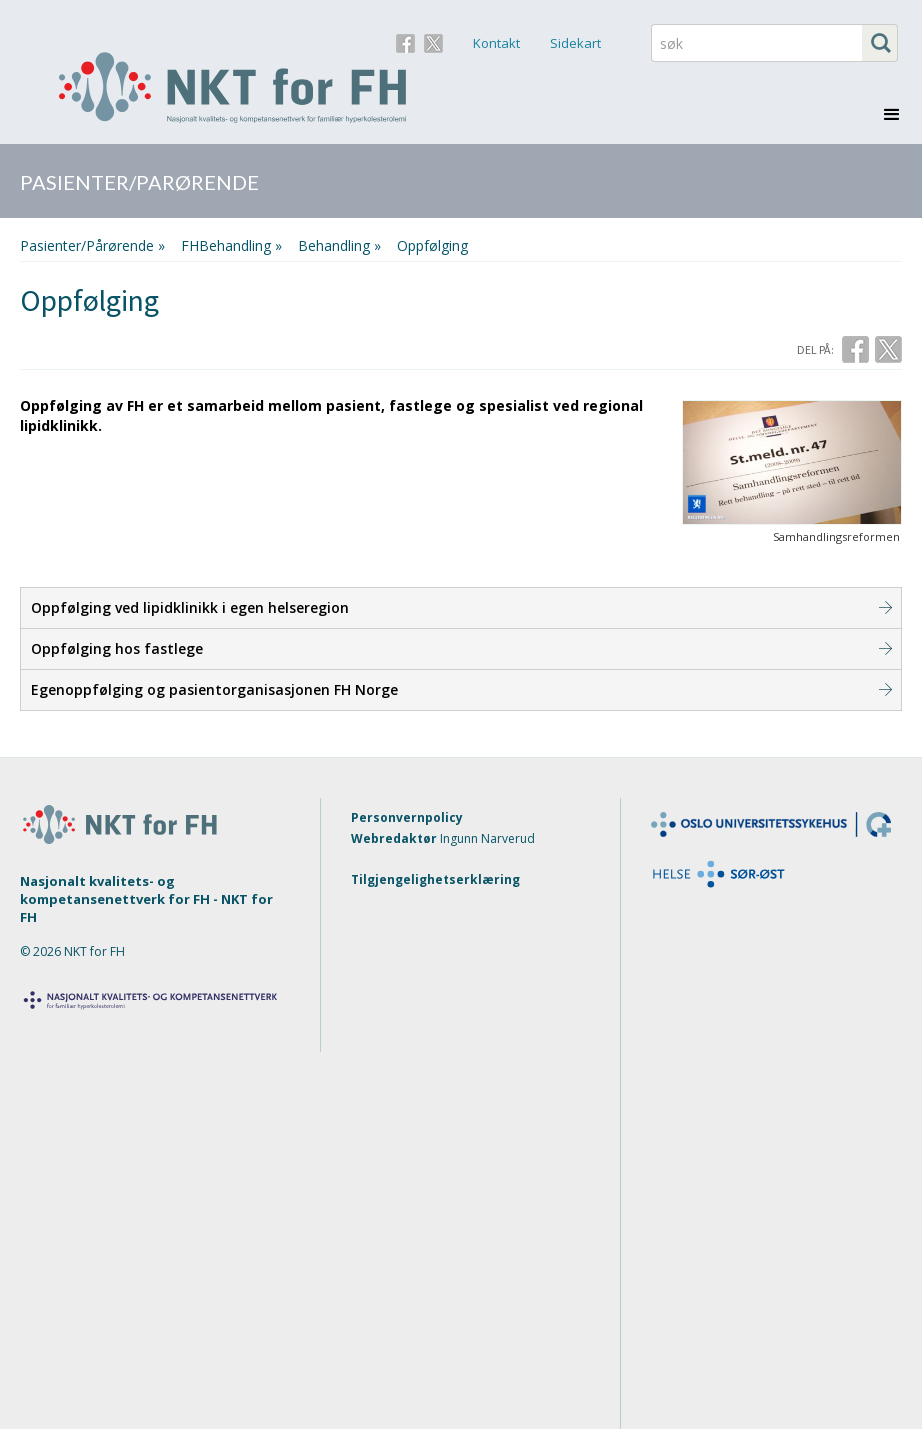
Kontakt (496, 43)
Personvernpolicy (407, 817)
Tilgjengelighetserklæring (435, 879)
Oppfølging (432, 245)
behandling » (339, 245)
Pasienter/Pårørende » (92, 245)
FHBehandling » (231, 245)
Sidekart (575, 43)
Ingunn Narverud (487, 838)
